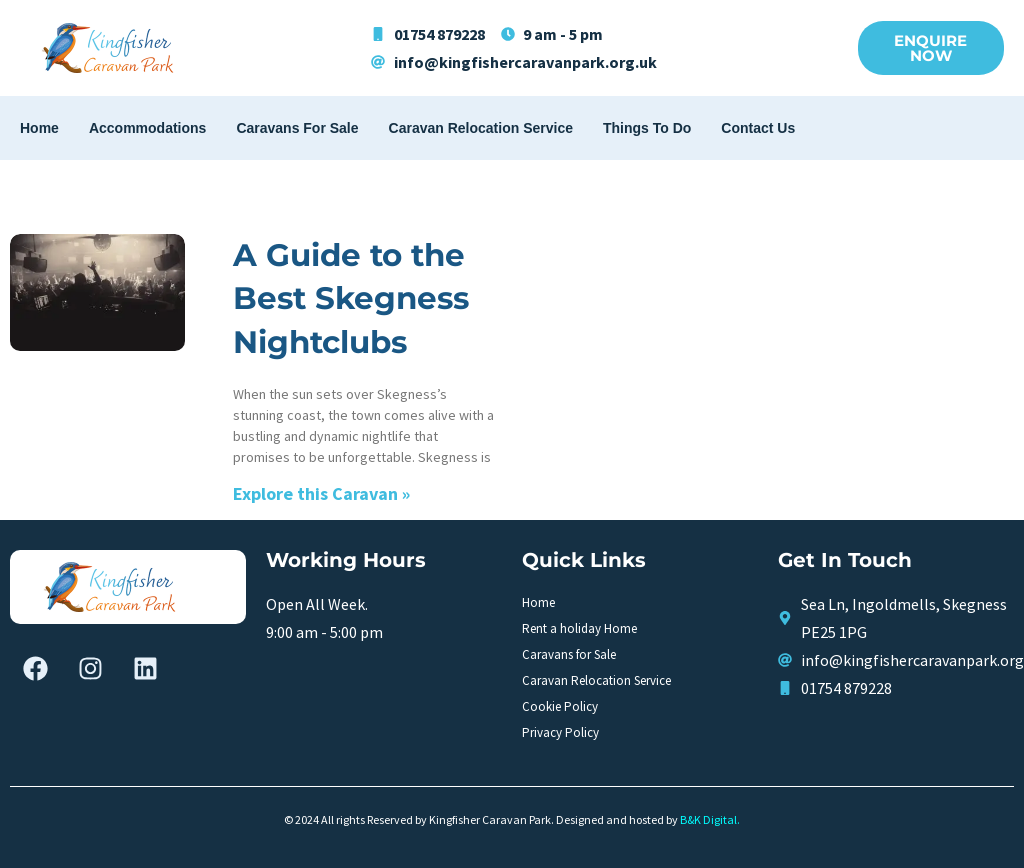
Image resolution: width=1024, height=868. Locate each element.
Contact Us (758, 128)
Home (39, 128)
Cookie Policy (560, 706)
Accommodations (147, 128)
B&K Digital (708, 819)
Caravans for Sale (297, 128)
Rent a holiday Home (579, 628)
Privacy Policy (560, 732)
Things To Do (647, 128)
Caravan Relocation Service (481, 128)
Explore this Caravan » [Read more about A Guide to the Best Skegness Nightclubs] (321, 493)
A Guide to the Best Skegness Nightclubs (351, 298)
